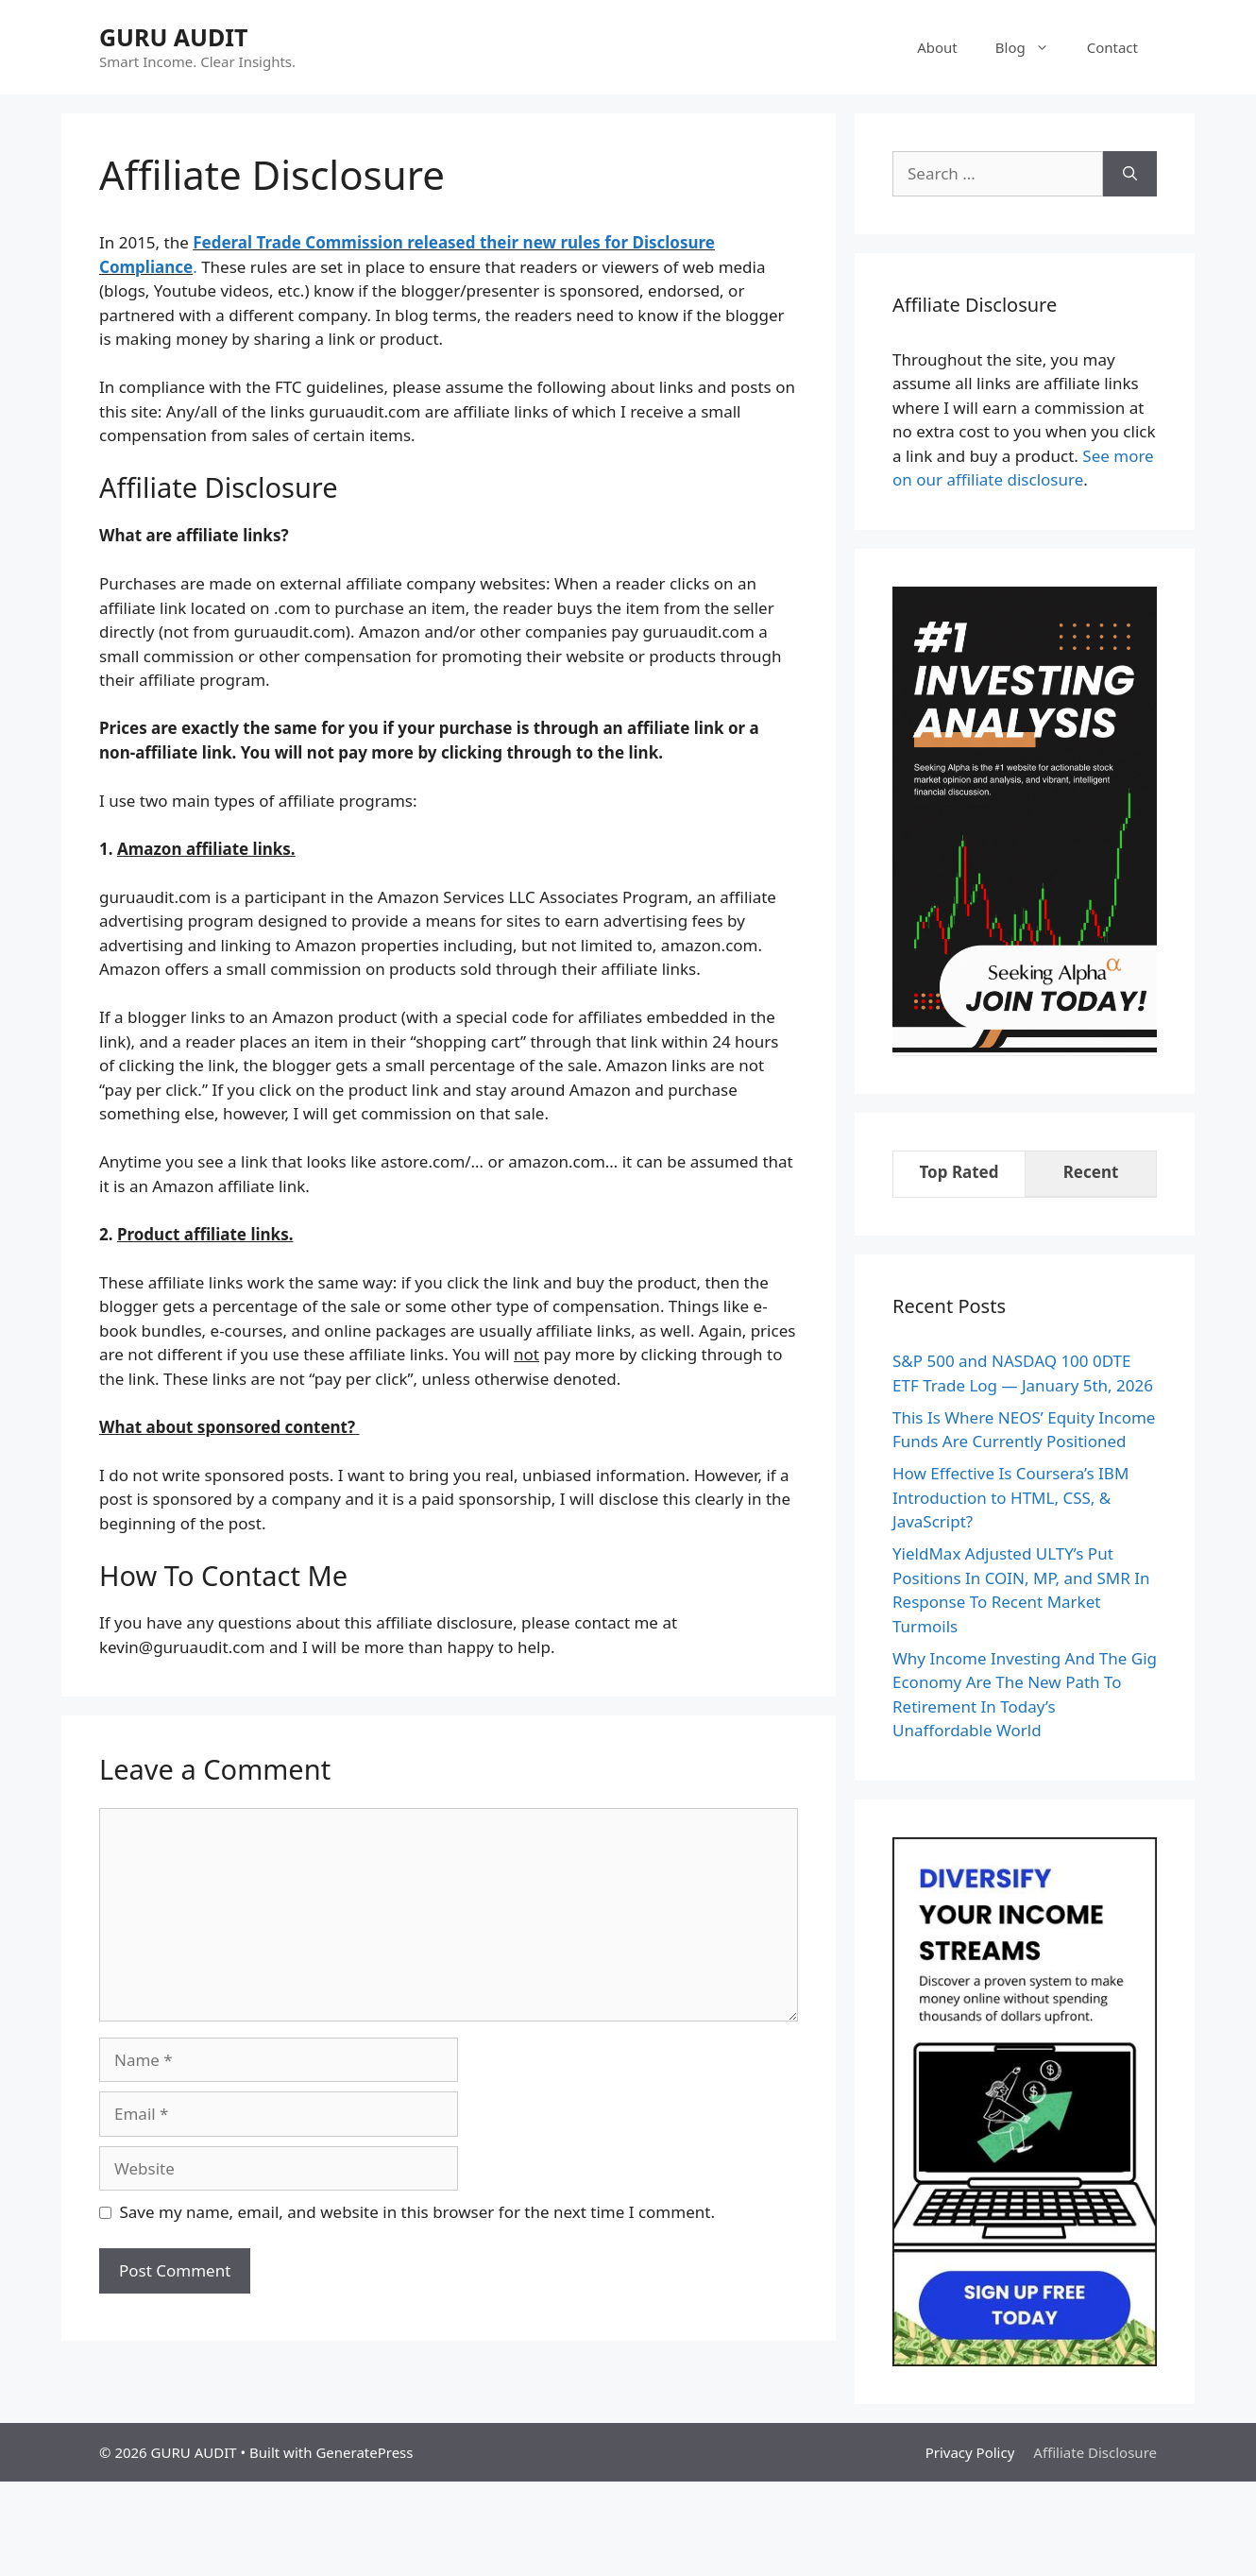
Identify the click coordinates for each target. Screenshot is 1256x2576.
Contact (1112, 47)
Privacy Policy (970, 2452)
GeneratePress (364, 2452)
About (937, 47)
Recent (1091, 1172)
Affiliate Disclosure (1095, 2452)
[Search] (1130, 173)
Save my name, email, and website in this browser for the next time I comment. (417, 2212)
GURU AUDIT (173, 37)
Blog (1031, 47)
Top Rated (958, 1172)
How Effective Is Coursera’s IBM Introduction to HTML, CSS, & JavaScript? (1010, 1497)
